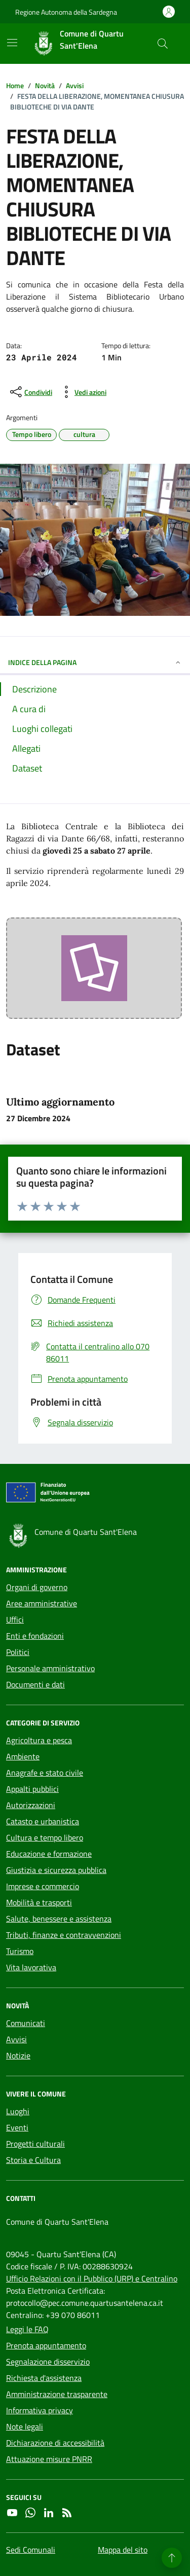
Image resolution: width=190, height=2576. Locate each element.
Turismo (19, 1951)
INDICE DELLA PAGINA (95, 662)
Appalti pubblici (32, 1789)
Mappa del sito (122, 2550)
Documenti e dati (35, 1684)
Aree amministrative (41, 1603)
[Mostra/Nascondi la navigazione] (12, 42)
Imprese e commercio (42, 1886)
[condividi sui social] (30, 392)
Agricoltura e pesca (39, 1740)
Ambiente (23, 1756)
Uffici (15, 1619)
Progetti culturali (35, 2144)
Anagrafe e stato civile (44, 1773)
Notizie (18, 2055)
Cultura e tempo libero (44, 1837)
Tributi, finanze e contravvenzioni (63, 1935)
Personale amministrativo (50, 1668)
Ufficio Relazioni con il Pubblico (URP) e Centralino (91, 2278)
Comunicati (25, 2023)
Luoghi (17, 2111)
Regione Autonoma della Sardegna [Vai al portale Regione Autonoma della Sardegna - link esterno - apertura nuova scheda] (66, 12)
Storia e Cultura (33, 2160)
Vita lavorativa (31, 1967)
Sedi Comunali (30, 2550)
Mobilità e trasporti (39, 1902)
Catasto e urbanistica (42, 1821)
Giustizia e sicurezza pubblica (56, 1870)
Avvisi (16, 2039)
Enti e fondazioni (35, 1636)
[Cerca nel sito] (162, 43)
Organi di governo (36, 1587)
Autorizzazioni (30, 1805)
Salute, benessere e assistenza (58, 1918)
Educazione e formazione (49, 1854)
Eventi (17, 2127)
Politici (17, 1652)
